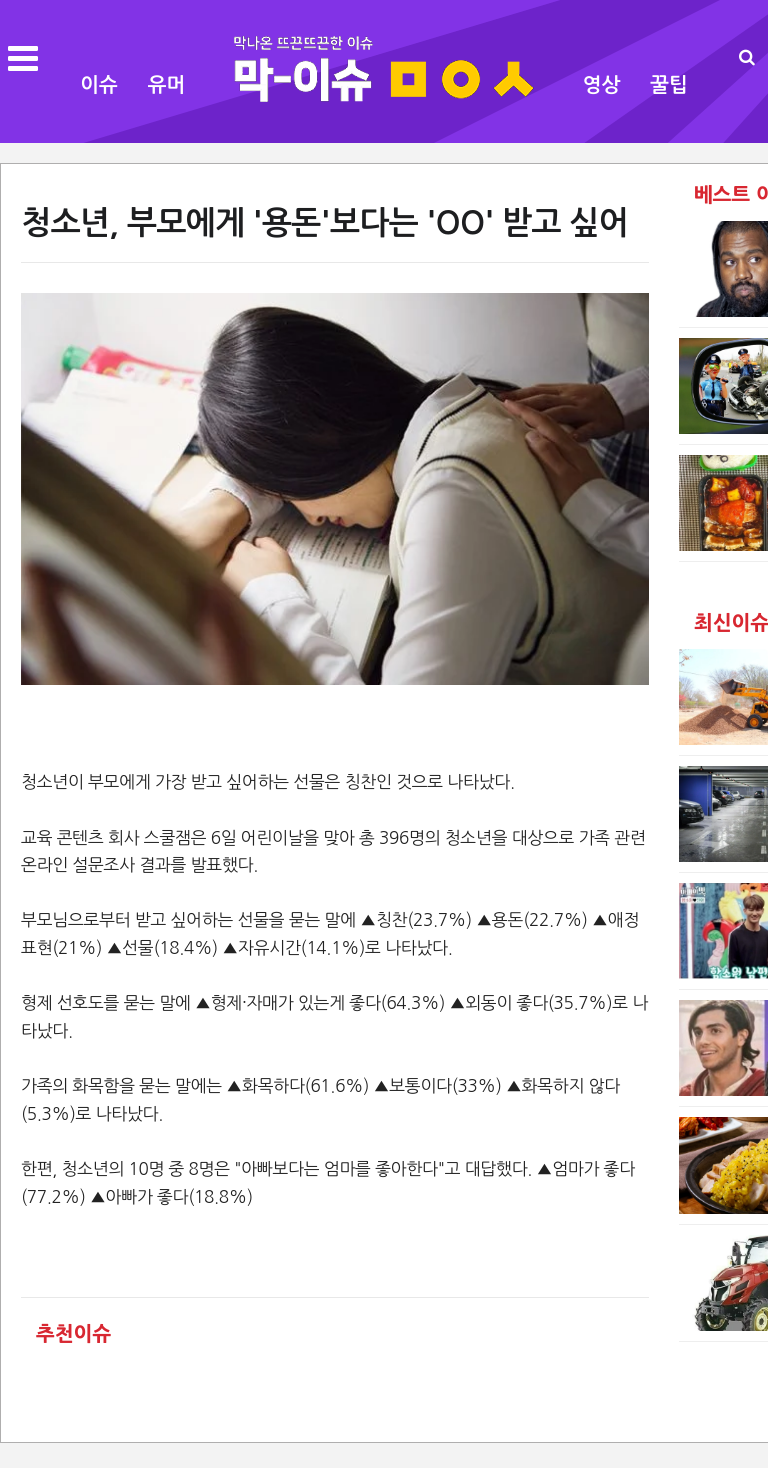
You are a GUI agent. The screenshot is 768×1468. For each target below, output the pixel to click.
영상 (602, 85)
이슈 (99, 85)
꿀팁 (669, 85)
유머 (167, 85)
